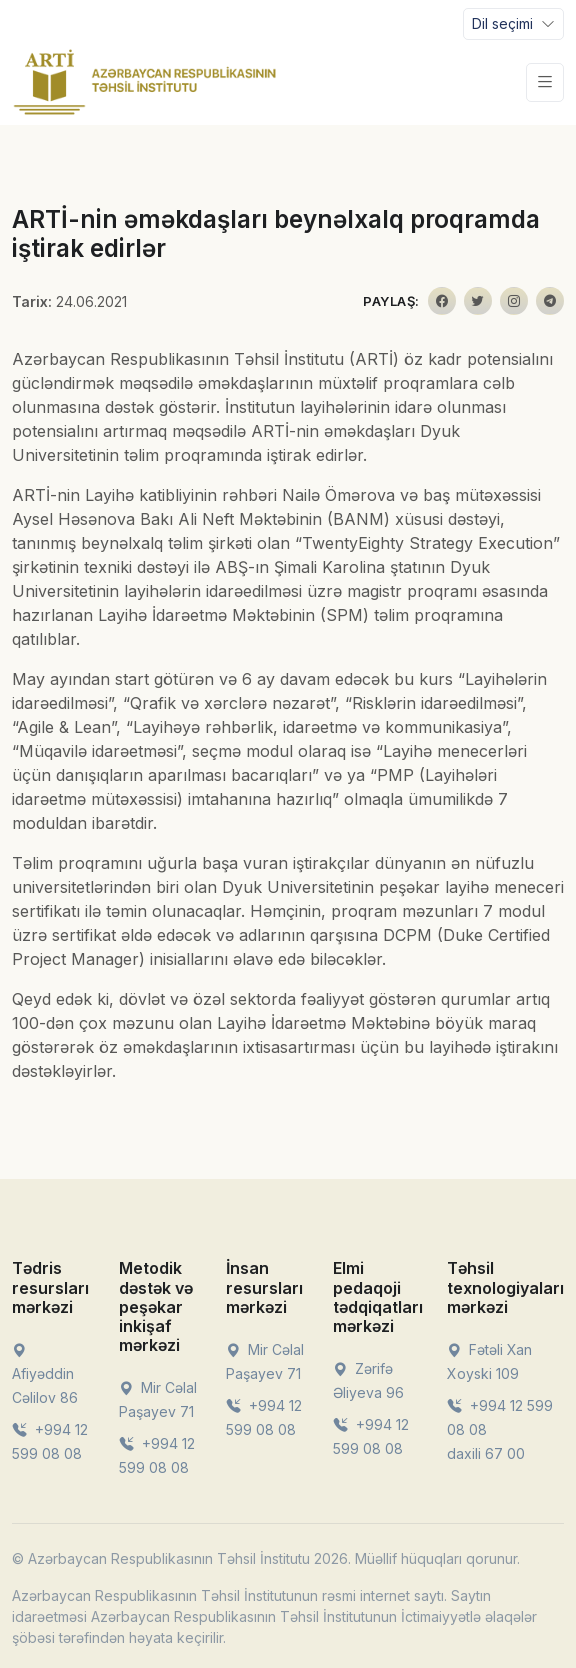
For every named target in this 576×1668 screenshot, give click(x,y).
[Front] (145, 82)
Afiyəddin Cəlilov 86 (45, 1373)
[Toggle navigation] (513, 24)
